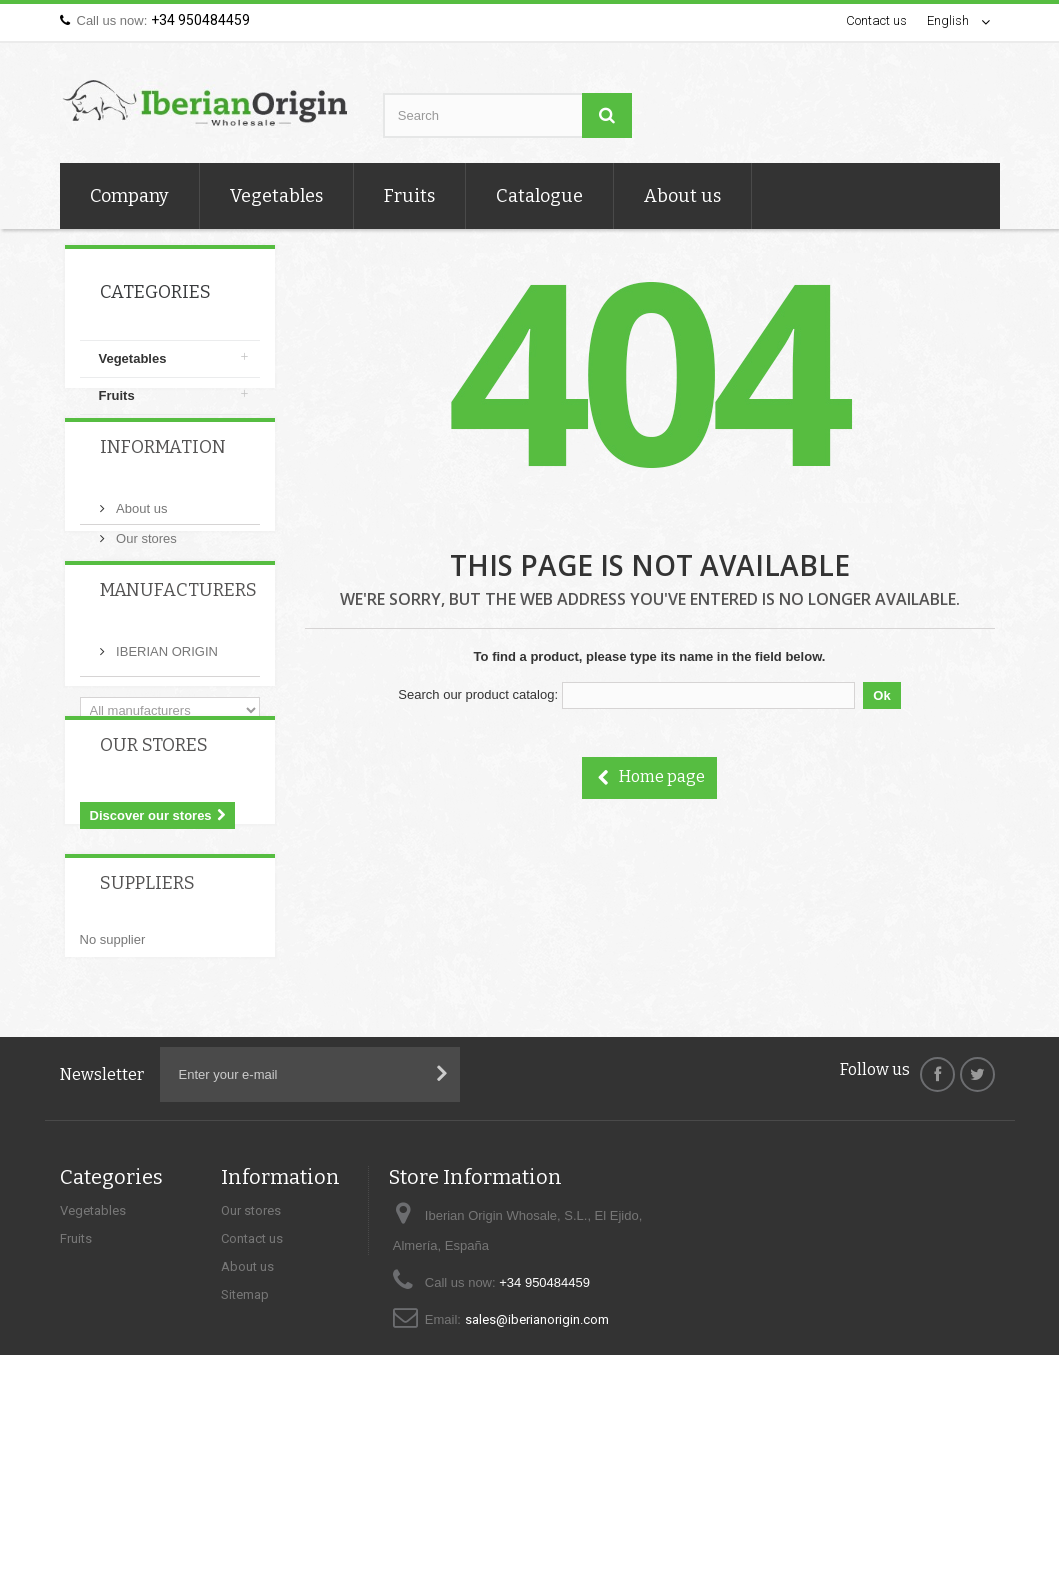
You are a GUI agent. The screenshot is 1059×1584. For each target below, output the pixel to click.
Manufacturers (178, 665)
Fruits (409, 196)
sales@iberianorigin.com (537, 1452)
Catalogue (539, 196)
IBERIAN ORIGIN (165, 718)
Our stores (145, 576)
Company (129, 196)
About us (682, 196)
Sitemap (245, 1427)
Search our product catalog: (478, 694)
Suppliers (147, 1013)
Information (163, 493)
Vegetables (276, 196)
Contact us (876, 20)
